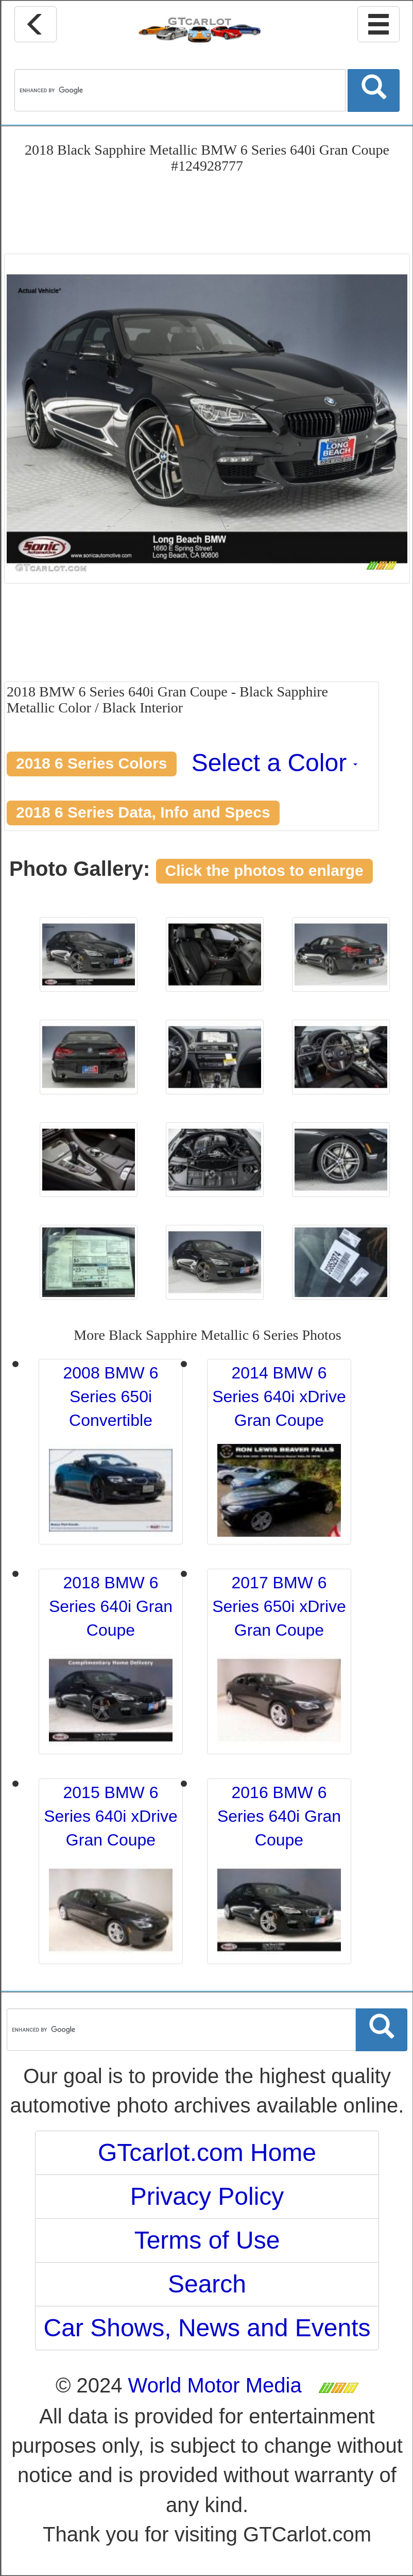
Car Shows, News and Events (207, 2327)
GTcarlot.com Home (207, 2152)
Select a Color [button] (275, 762)
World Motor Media (215, 2385)
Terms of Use (207, 2240)
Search (207, 2284)
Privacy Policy (207, 2196)
